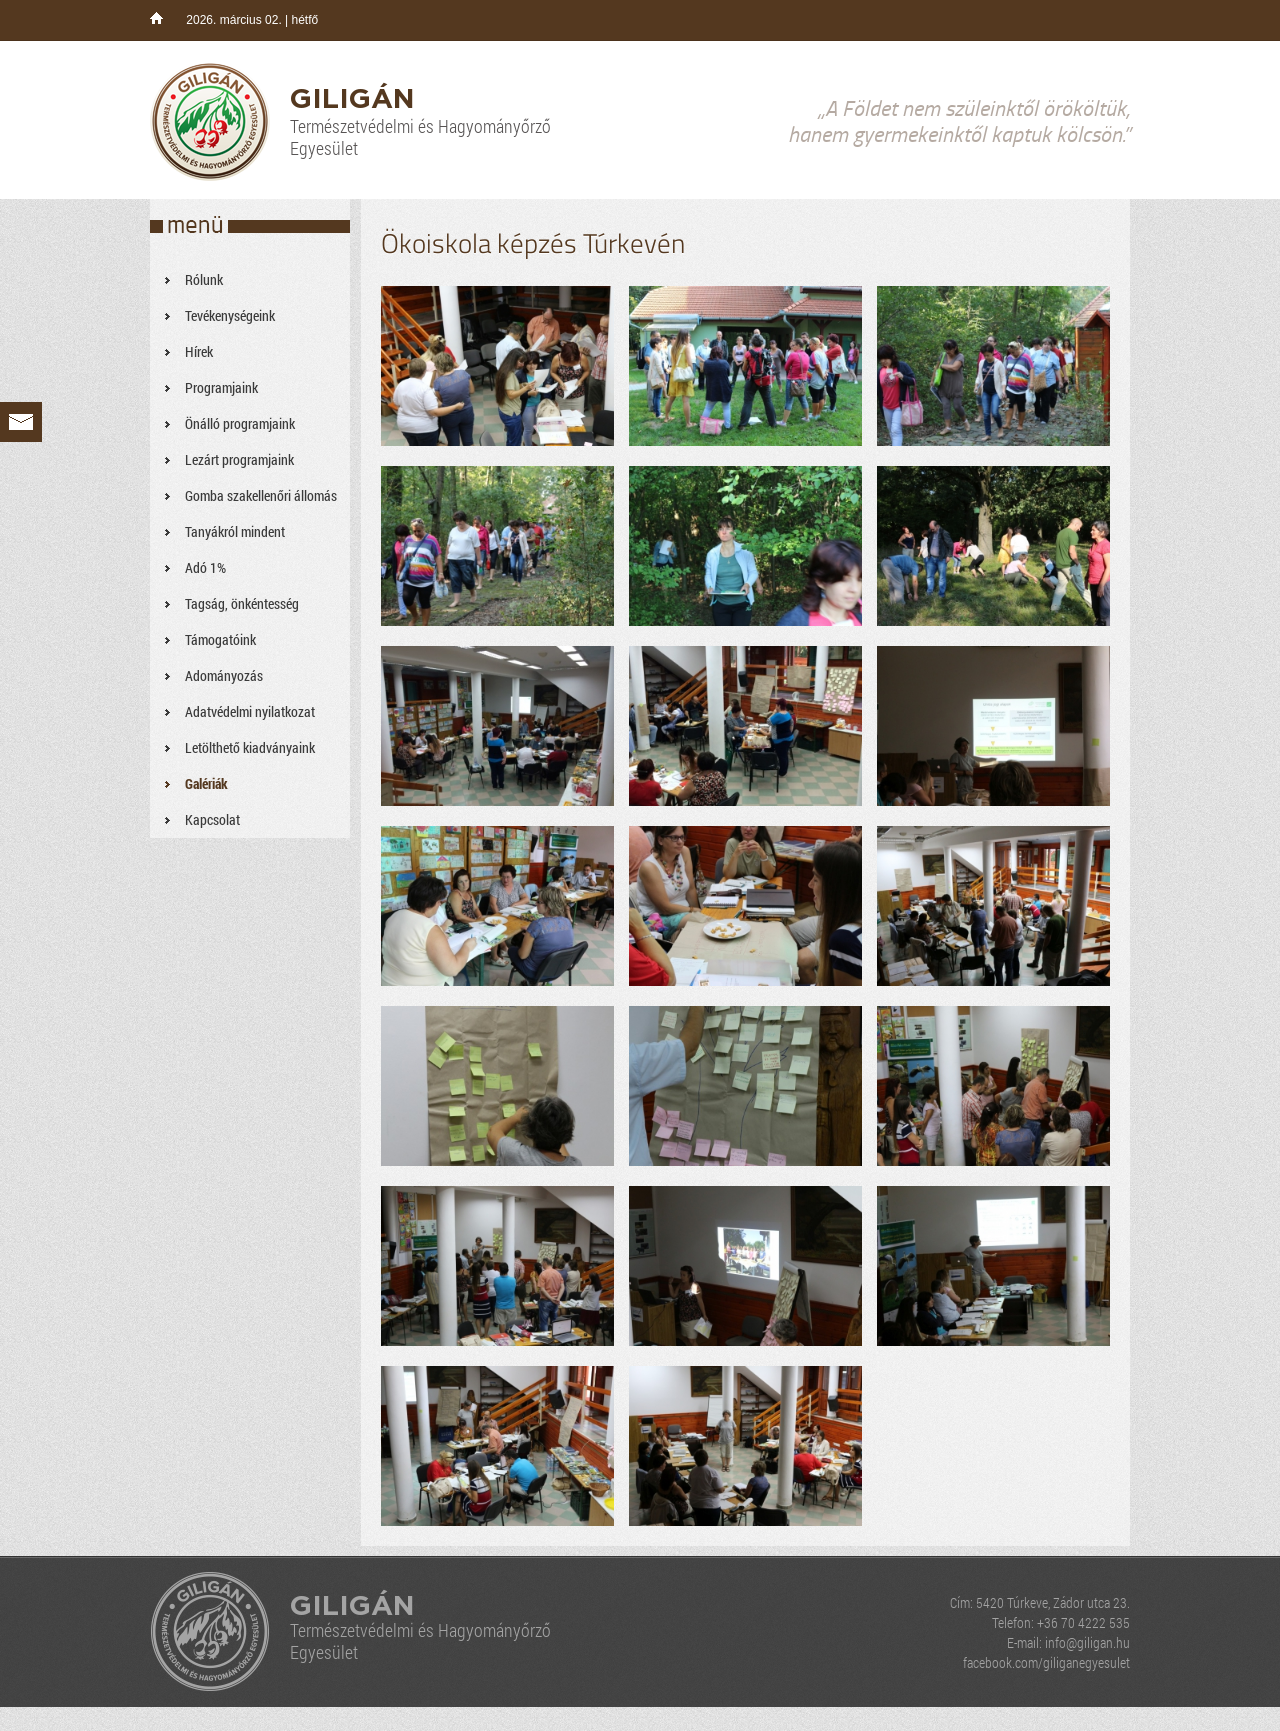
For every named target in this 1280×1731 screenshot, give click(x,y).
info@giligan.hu (1087, 1642)
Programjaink (221, 387)
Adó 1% (205, 567)
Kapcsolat (212, 819)
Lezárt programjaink (239, 459)
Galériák (206, 783)
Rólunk (204, 279)
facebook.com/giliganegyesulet (1046, 1662)
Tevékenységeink (230, 315)
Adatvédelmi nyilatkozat (250, 711)
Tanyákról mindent (235, 531)
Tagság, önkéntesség (242, 603)
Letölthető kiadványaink (250, 747)
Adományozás (224, 675)
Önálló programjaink (240, 423)
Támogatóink (220, 639)
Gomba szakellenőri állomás (261, 495)
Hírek (199, 351)
